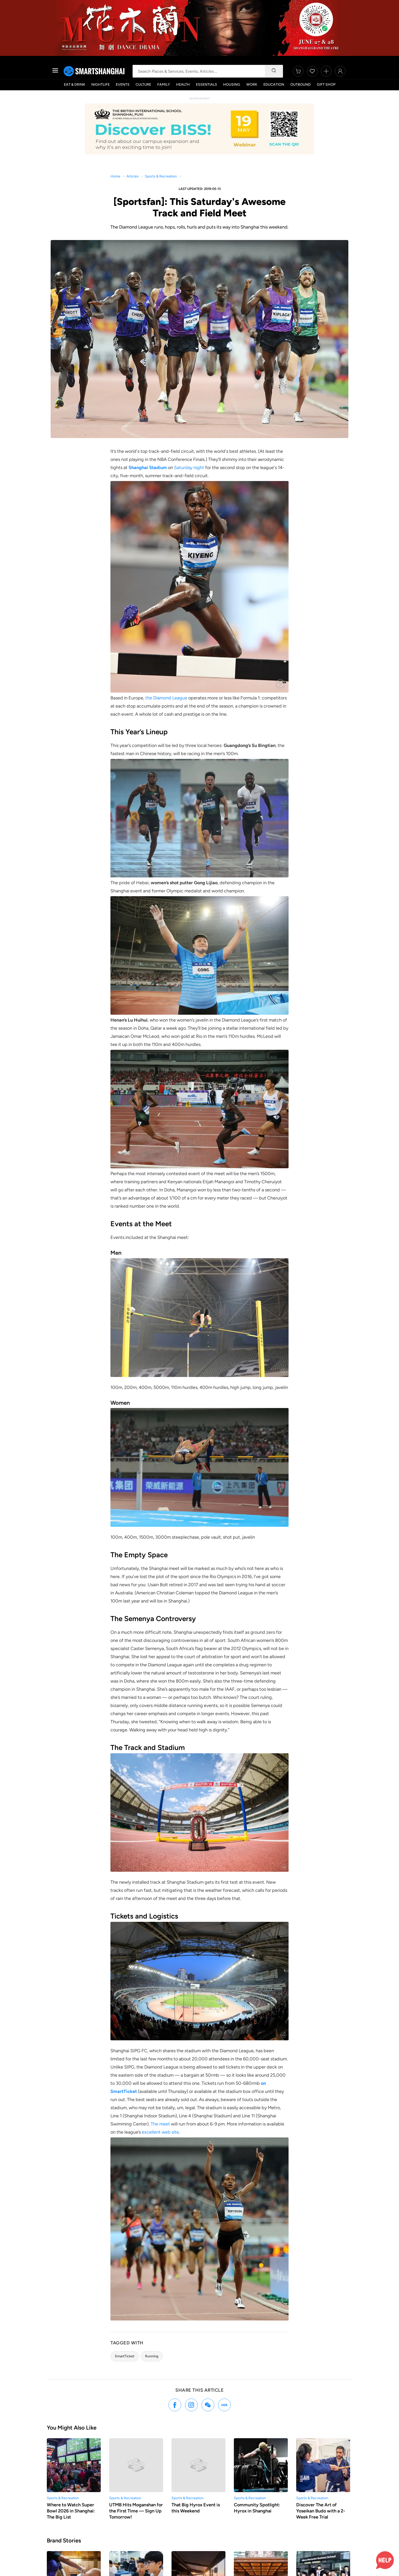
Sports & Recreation (161, 176)
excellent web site (160, 2132)
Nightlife (100, 84)
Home (115, 176)
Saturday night (189, 467)
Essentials (206, 84)
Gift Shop (326, 84)
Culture (143, 84)
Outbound (300, 84)
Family (163, 84)
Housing (231, 84)
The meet (160, 2124)
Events (123, 84)
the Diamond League (166, 698)
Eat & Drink (74, 84)
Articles (132, 176)
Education (273, 84)
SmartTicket (124, 2356)
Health (183, 84)
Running (151, 2356)
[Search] (274, 71)
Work (251, 84)
